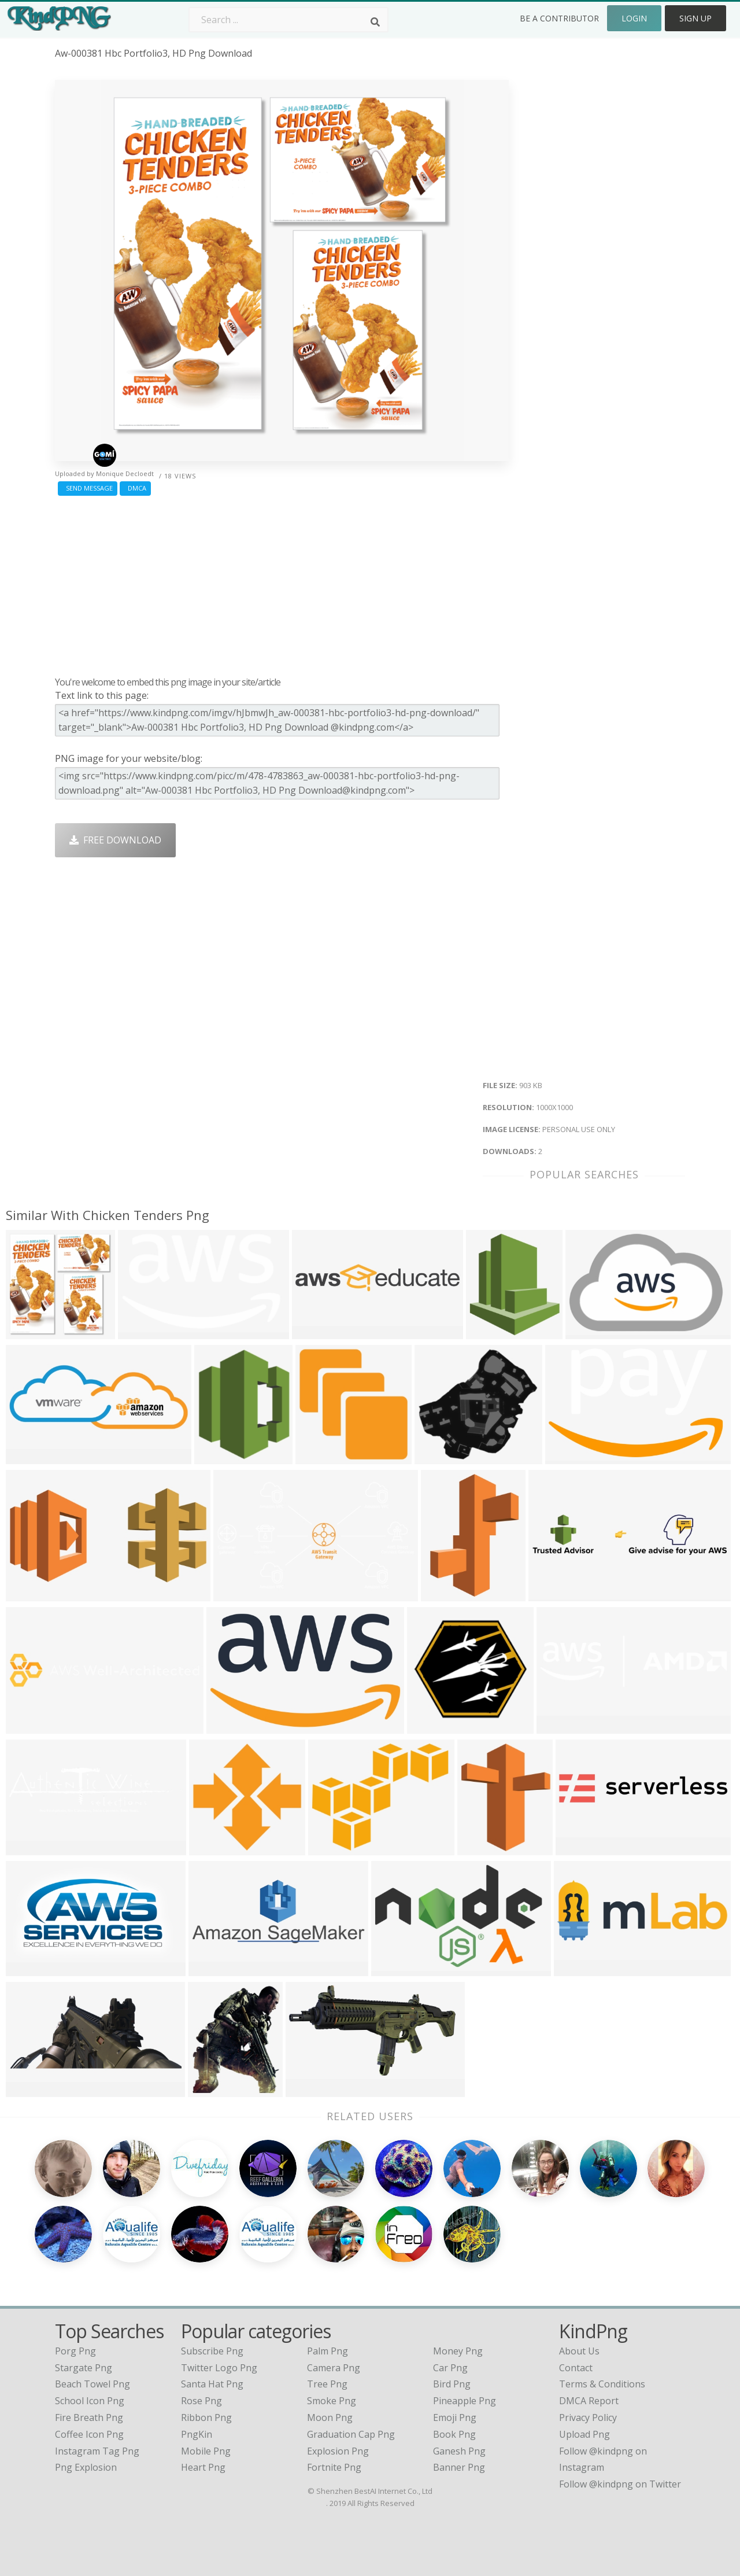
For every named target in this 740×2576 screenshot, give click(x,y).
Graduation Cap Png (351, 2434)
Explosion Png (338, 2451)
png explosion (86, 2467)
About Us (579, 2351)
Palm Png (327, 2351)
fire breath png (89, 2417)
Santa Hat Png (212, 2384)
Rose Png (201, 2400)
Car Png (450, 2367)
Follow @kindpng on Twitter (620, 2484)
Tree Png (327, 2384)
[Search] (375, 22)
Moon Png (330, 2417)
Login (634, 18)
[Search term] (288, 19)
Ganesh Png (459, 2451)
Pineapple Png (464, 2400)
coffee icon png (89, 2434)
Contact (576, 2367)
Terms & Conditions (602, 2384)
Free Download (115, 840)
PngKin (196, 2434)
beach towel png (92, 2384)
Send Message (87, 488)
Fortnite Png (334, 2467)
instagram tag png (97, 2451)
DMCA (135, 488)
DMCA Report (589, 2400)
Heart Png (203, 2467)
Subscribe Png (212, 2351)
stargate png (83, 2367)
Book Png (454, 2434)
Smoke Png (331, 2400)
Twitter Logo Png (219, 2367)
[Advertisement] (282, 583)
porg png (75, 2351)
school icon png (89, 2400)
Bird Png (452, 2384)
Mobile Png (206, 2451)
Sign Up (695, 18)
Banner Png (459, 2467)
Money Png (458, 2351)
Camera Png (333, 2367)
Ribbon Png (206, 2417)
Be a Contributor (559, 18)
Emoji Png (454, 2417)
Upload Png (584, 2434)
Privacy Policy (588, 2417)
